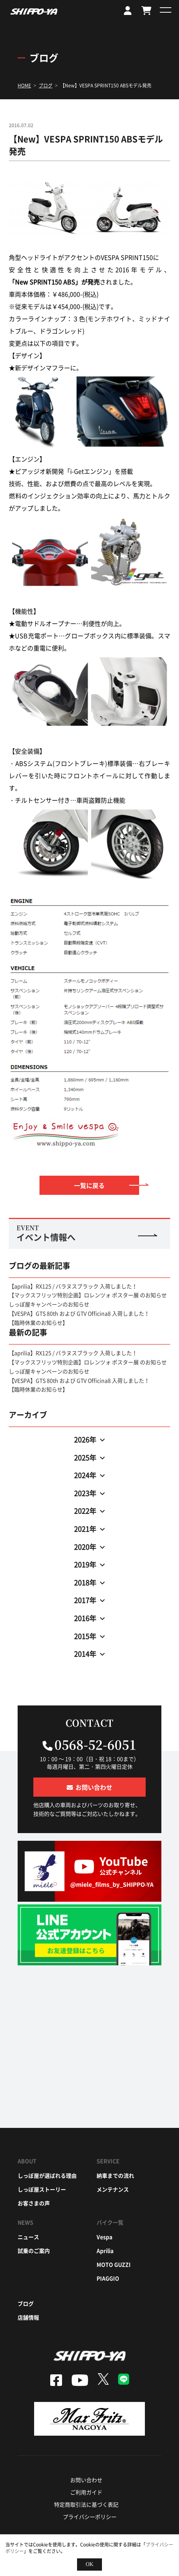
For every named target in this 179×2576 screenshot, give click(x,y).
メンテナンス (113, 2189)
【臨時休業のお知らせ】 (38, 1322)
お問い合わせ (86, 2480)
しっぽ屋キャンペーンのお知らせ (49, 1304)
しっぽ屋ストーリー (42, 2189)
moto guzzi (114, 2264)
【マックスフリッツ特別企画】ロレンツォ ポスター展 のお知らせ (88, 1295)
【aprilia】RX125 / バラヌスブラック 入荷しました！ (73, 1286)
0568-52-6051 (95, 1744)
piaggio (108, 2278)
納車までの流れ (115, 2175)
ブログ (26, 2303)
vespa (104, 2237)
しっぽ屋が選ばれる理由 (47, 2175)
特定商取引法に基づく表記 (86, 2504)
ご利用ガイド (86, 2492)
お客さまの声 (34, 2203)
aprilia (105, 2250)
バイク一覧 (110, 2222)
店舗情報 (28, 2317)
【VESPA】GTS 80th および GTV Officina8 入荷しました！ (79, 1313)
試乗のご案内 (34, 2250)
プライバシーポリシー (90, 2516)
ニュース (28, 2237)
